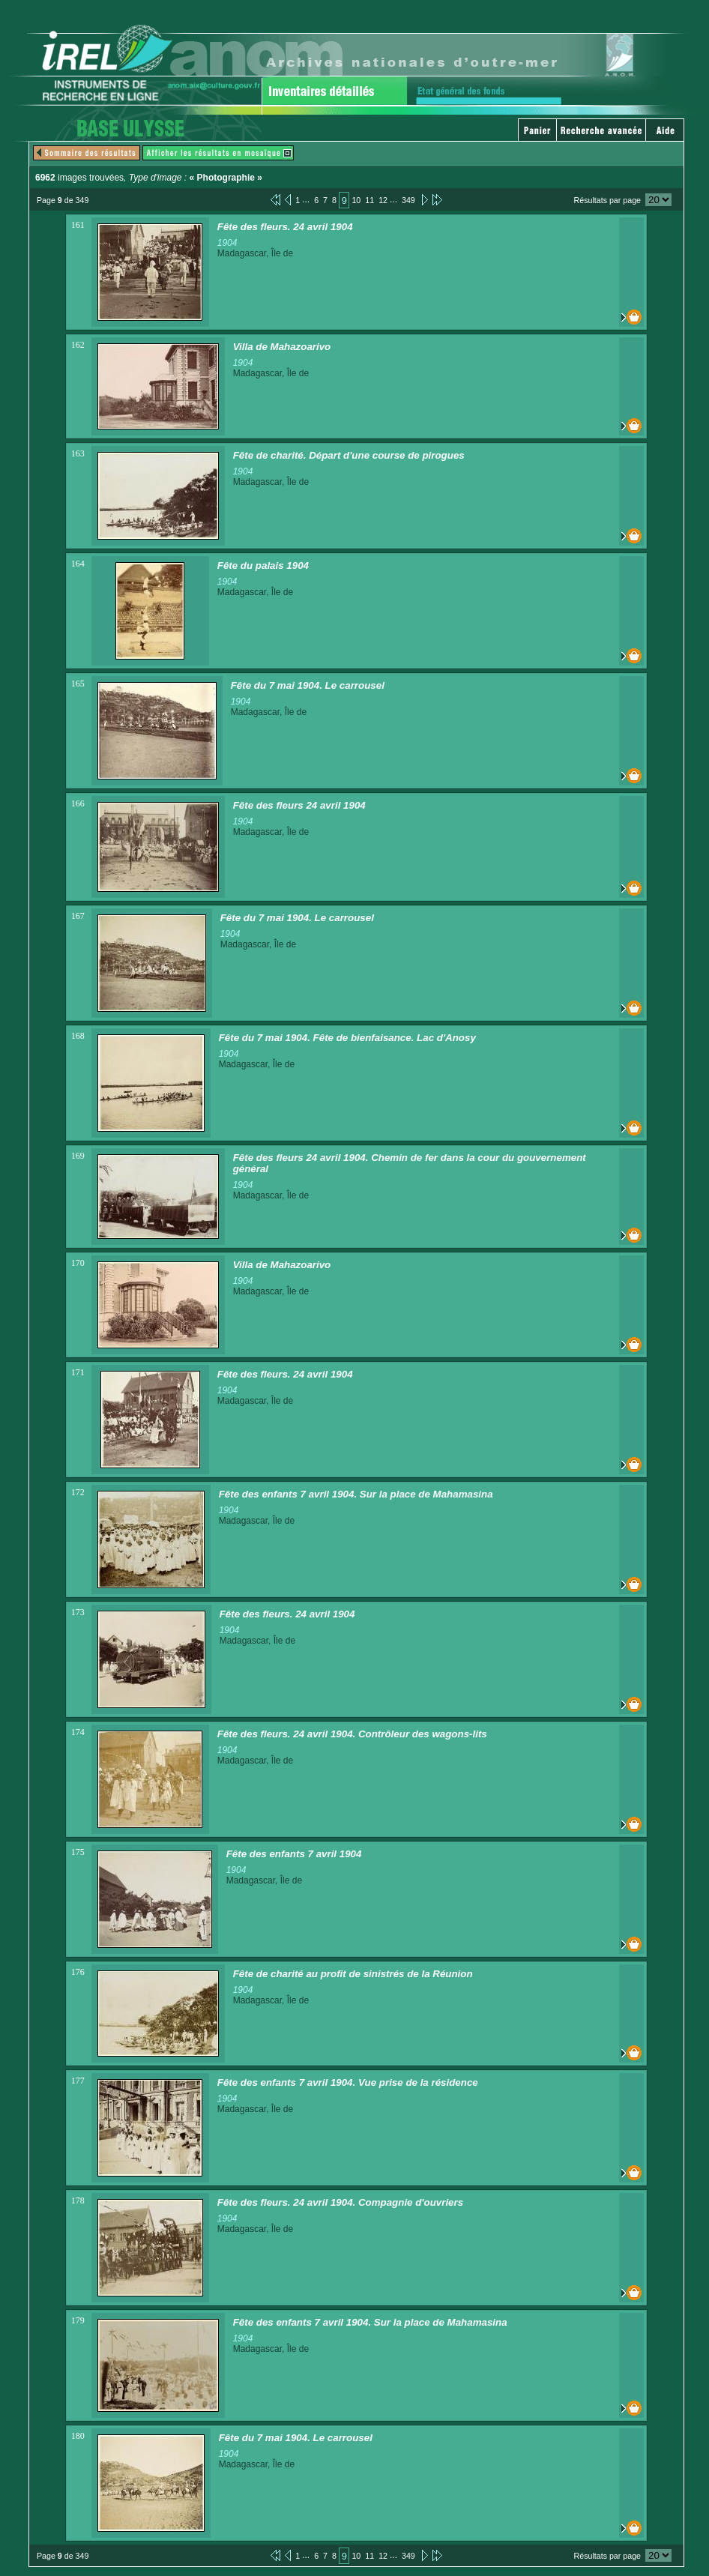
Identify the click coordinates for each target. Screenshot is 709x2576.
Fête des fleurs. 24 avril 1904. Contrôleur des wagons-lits (352, 1734)
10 (356, 200)
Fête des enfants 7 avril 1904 (294, 1853)
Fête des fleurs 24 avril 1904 (299, 805)
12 (382, 200)
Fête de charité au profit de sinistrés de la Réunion (353, 1973)
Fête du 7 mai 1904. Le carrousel (307, 685)
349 (408, 200)
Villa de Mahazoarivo (282, 346)
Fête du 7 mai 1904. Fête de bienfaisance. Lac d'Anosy (347, 1037)
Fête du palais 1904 (263, 565)
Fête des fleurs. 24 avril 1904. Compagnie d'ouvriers (340, 2202)
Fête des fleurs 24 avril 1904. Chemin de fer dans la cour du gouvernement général (409, 1163)
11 (369, 200)
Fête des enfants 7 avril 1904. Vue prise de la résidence (347, 2082)
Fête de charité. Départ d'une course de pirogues (349, 455)
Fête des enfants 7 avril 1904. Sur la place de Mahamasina (356, 1494)
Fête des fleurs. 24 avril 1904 (285, 226)
